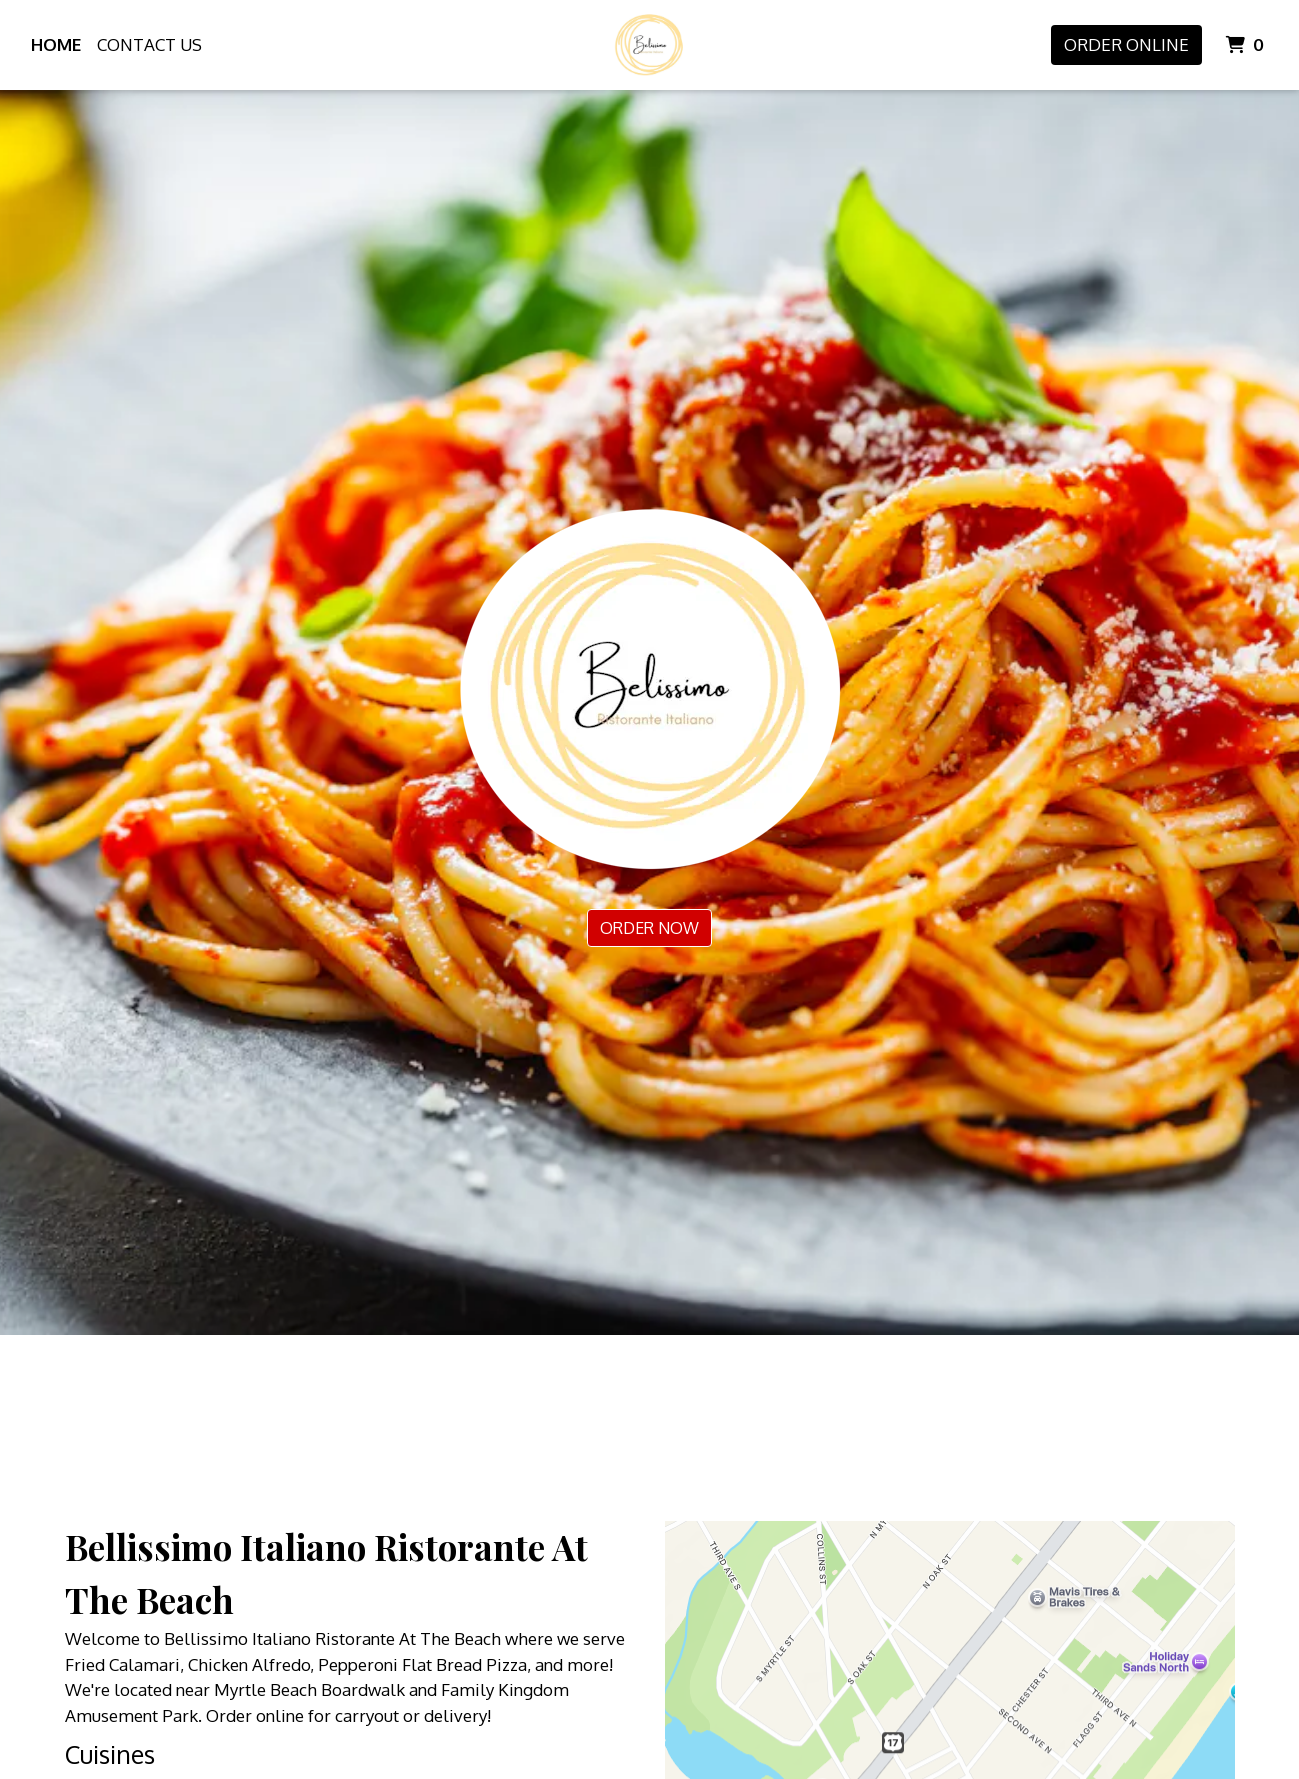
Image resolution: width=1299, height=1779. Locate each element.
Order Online (1126, 44)
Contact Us (149, 44)
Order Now (649, 928)
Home (56, 44)
